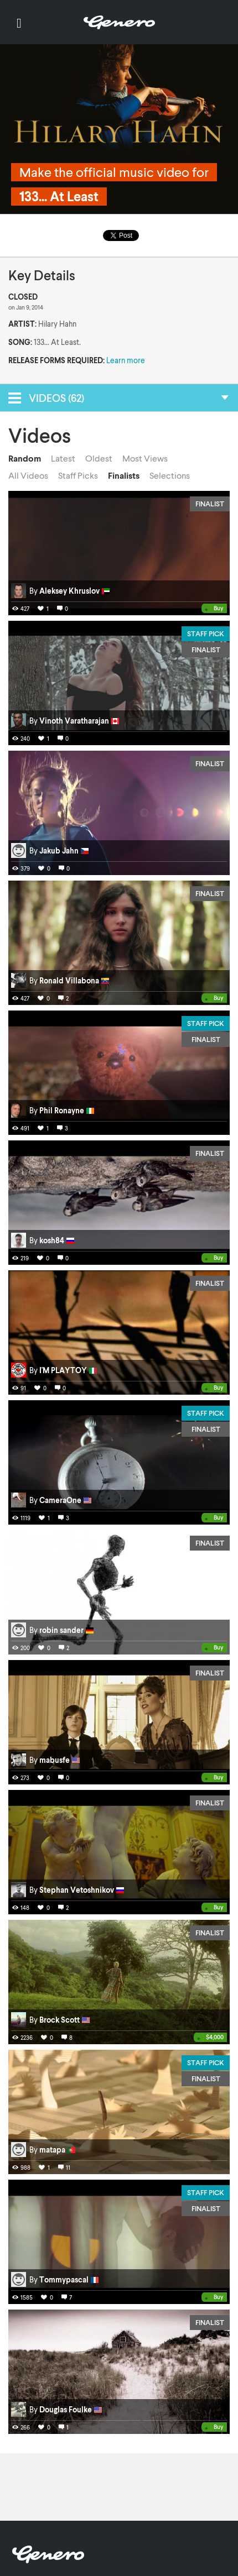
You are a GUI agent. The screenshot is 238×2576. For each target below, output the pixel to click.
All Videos (28, 475)
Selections (169, 475)
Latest (63, 458)
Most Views (145, 458)
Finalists (123, 475)
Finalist (209, 503)
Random (24, 458)
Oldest (98, 458)
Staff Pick (205, 633)
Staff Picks (78, 475)
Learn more (125, 360)
